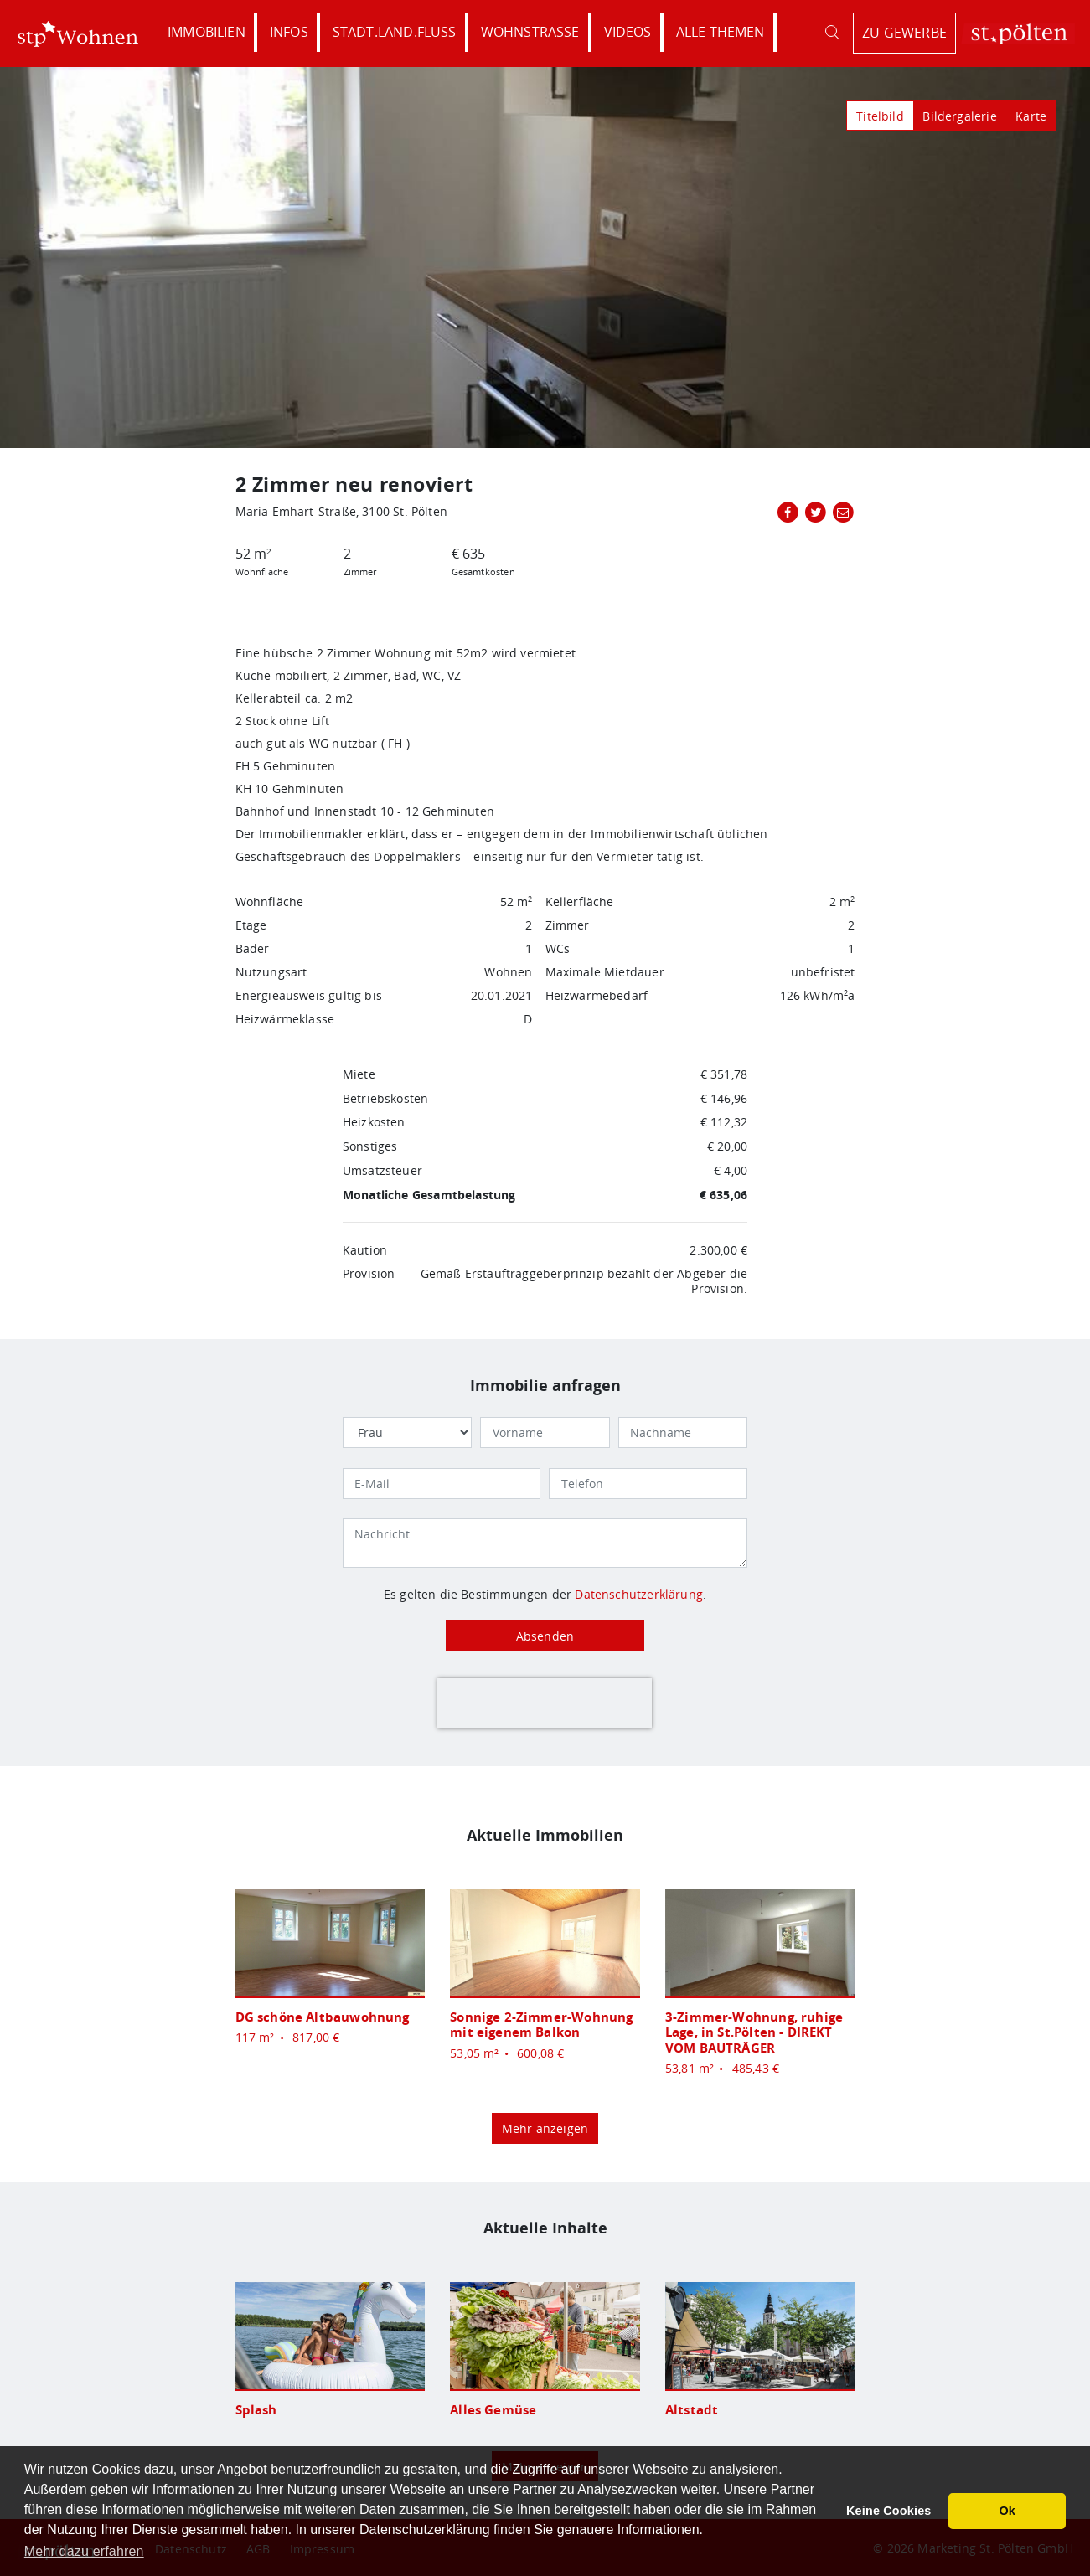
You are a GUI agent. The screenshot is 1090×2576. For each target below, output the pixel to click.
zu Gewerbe (904, 32)
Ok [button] (1007, 2510)
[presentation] (544, 1703)
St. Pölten (1018, 34)
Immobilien (206, 32)
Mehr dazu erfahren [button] (84, 2551)
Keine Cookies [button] (889, 2510)
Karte (1030, 116)
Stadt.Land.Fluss (395, 32)
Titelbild (880, 116)
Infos (289, 32)
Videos (628, 32)
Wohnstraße (530, 32)
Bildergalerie (959, 116)
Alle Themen (720, 32)
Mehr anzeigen (545, 2128)
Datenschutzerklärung (639, 1594)
